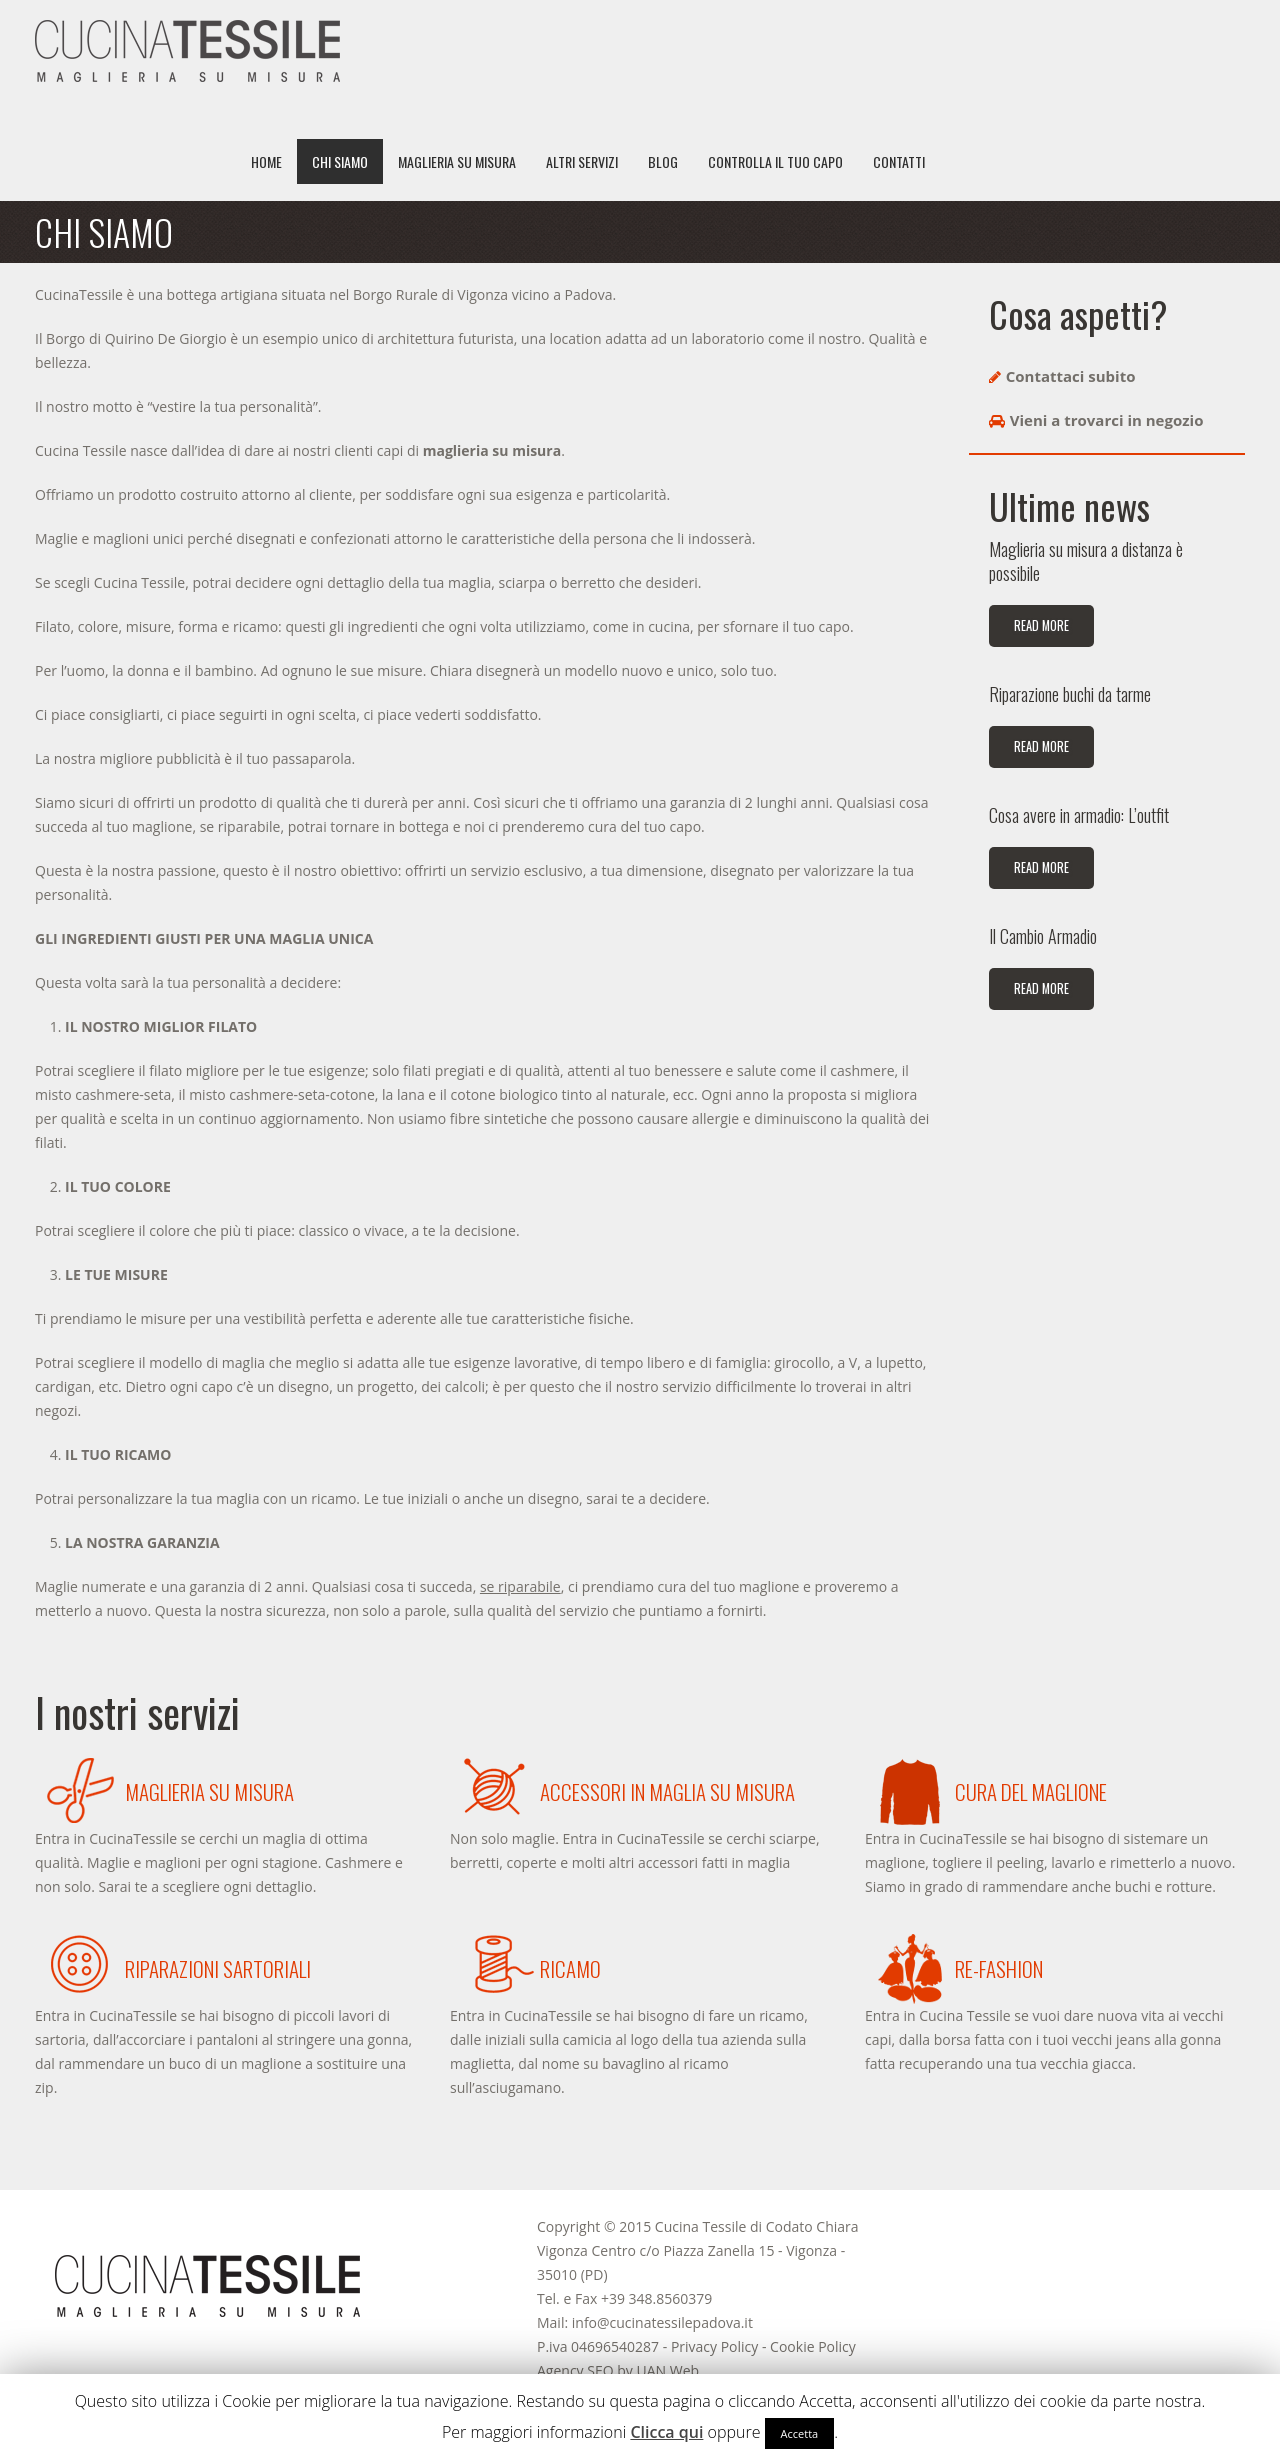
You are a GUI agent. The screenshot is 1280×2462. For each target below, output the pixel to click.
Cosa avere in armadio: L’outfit (1079, 815)
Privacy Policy (714, 2346)
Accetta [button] (800, 2433)
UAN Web (667, 2370)
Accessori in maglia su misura (667, 1791)
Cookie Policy (813, 2346)
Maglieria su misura (457, 161)
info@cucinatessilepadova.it (662, 2322)
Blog (663, 161)
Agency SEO (575, 2370)
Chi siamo (340, 161)
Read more (1041, 625)
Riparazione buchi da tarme (1070, 694)
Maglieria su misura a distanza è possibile (1086, 561)
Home (266, 161)
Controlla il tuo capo (775, 161)
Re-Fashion (999, 1968)
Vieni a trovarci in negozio (1107, 420)
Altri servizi (582, 161)
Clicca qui (666, 2432)
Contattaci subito (1071, 376)
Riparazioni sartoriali (218, 1968)
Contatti (899, 161)
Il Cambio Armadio (1043, 936)
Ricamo (570, 1968)
